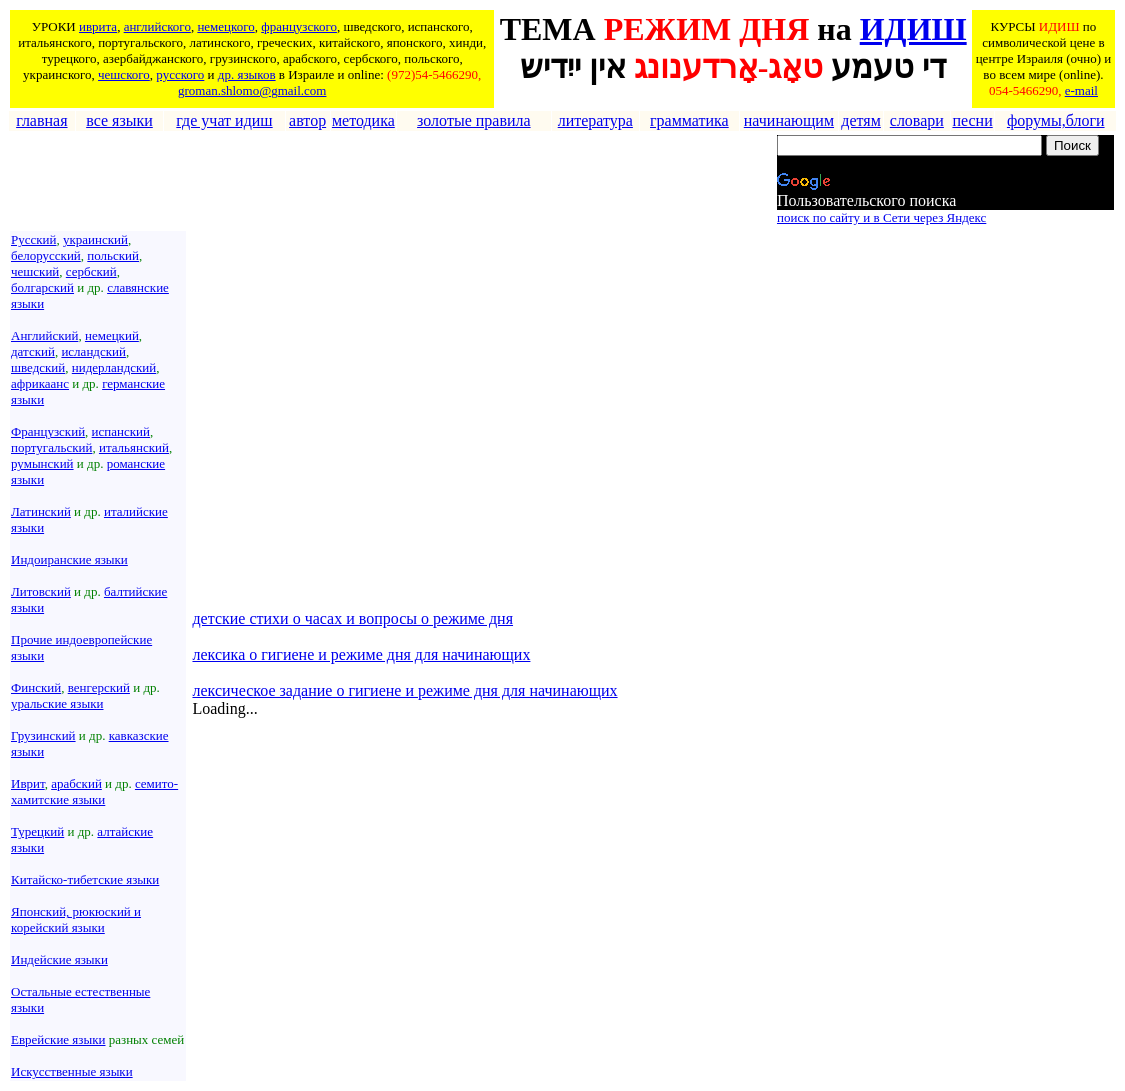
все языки (119, 120)
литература (595, 120)
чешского (124, 74)
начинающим (789, 120)
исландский (93, 351)
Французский (48, 431)
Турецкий (37, 831)
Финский (36, 687)
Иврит (28, 783)
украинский (95, 239)
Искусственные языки (72, 1071)
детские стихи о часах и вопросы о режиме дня (352, 618)
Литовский (41, 591)
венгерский (99, 687)
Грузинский (43, 735)
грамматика (689, 120)
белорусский (46, 255)
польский (113, 255)
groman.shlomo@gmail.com (252, 90)
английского (157, 26)
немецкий (112, 335)
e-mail (1081, 90)
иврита (98, 26)
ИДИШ (913, 29)
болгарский (42, 287)
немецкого (225, 26)
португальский (51, 447)
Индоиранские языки (69, 559)
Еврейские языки (58, 1039)
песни (972, 120)
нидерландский (114, 367)
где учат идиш (224, 120)
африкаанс (40, 383)
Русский (34, 239)
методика (363, 120)
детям (861, 120)
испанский (121, 431)
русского (180, 74)
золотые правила (474, 120)
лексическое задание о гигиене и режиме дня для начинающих (404, 690)
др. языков (247, 74)
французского (299, 26)
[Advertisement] (375, 181)
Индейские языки (59, 959)
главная (41, 120)
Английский (44, 335)
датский (33, 351)
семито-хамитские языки (94, 791)
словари (917, 120)
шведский (38, 367)
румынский (42, 463)
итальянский (134, 447)
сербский (91, 271)
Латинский (41, 511)
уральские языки (57, 703)
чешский (35, 271)
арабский (76, 783)
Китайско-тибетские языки (85, 879)
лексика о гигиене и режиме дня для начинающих (361, 654)
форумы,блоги (1056, 120)
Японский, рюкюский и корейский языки (76, 919)
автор (307, 120)
